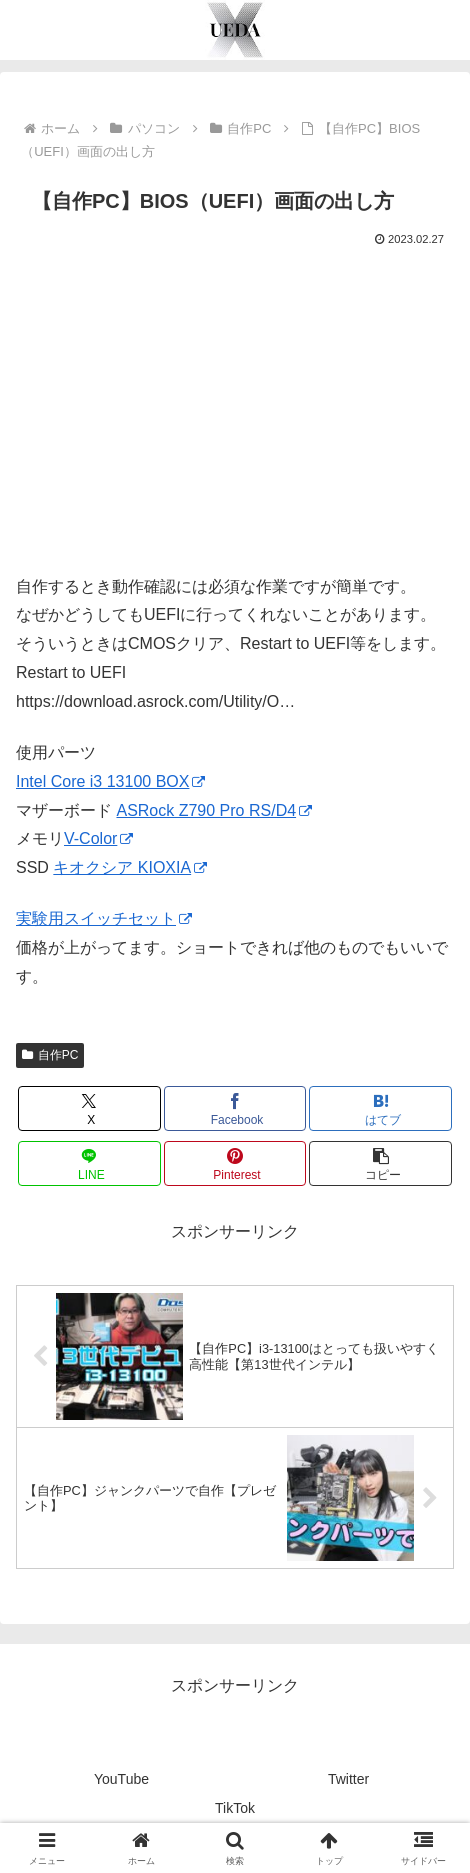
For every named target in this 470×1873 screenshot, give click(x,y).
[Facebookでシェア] (235, 1108)
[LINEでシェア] (89, 1163)
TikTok (235, 1808)
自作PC (50, 1055)
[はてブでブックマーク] (380, 1108)
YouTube (121, 1779)
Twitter (348, 1779)
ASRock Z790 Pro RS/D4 (214, 810)
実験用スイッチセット (104, 918)
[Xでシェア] (89, 1108)
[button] (380, 1163)
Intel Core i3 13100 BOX (110, 781)
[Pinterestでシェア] (235, 1163)
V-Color (98, 838)
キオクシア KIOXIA (130, 867)
